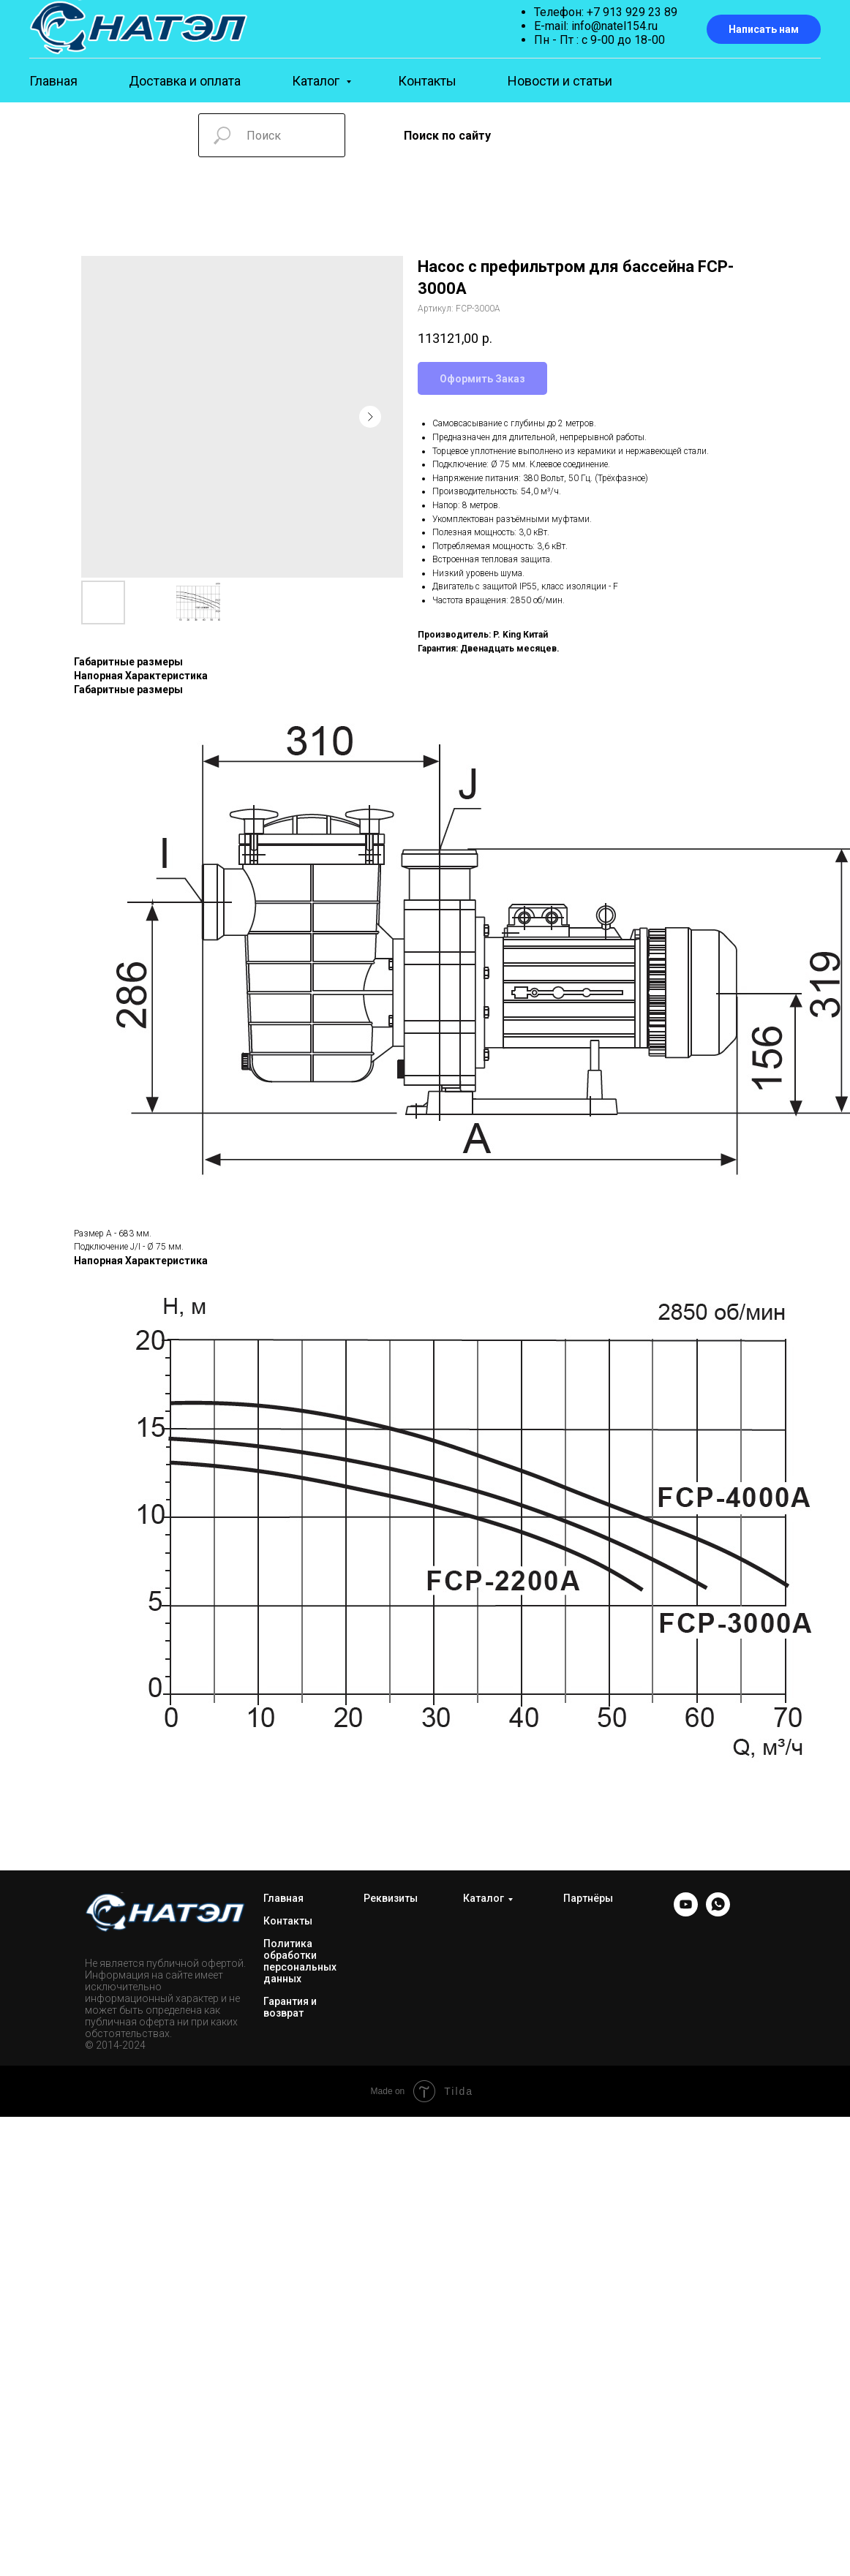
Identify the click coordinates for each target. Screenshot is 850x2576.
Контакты (427, 80)
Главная (53, 80)
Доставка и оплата (185, 80)
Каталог (317, 80)
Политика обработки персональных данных (299, 1961)
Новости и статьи (560, 80)
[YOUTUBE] (686, 1912)
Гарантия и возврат (290, 2007)
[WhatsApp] (718, 1912)
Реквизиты (391, 1898)
